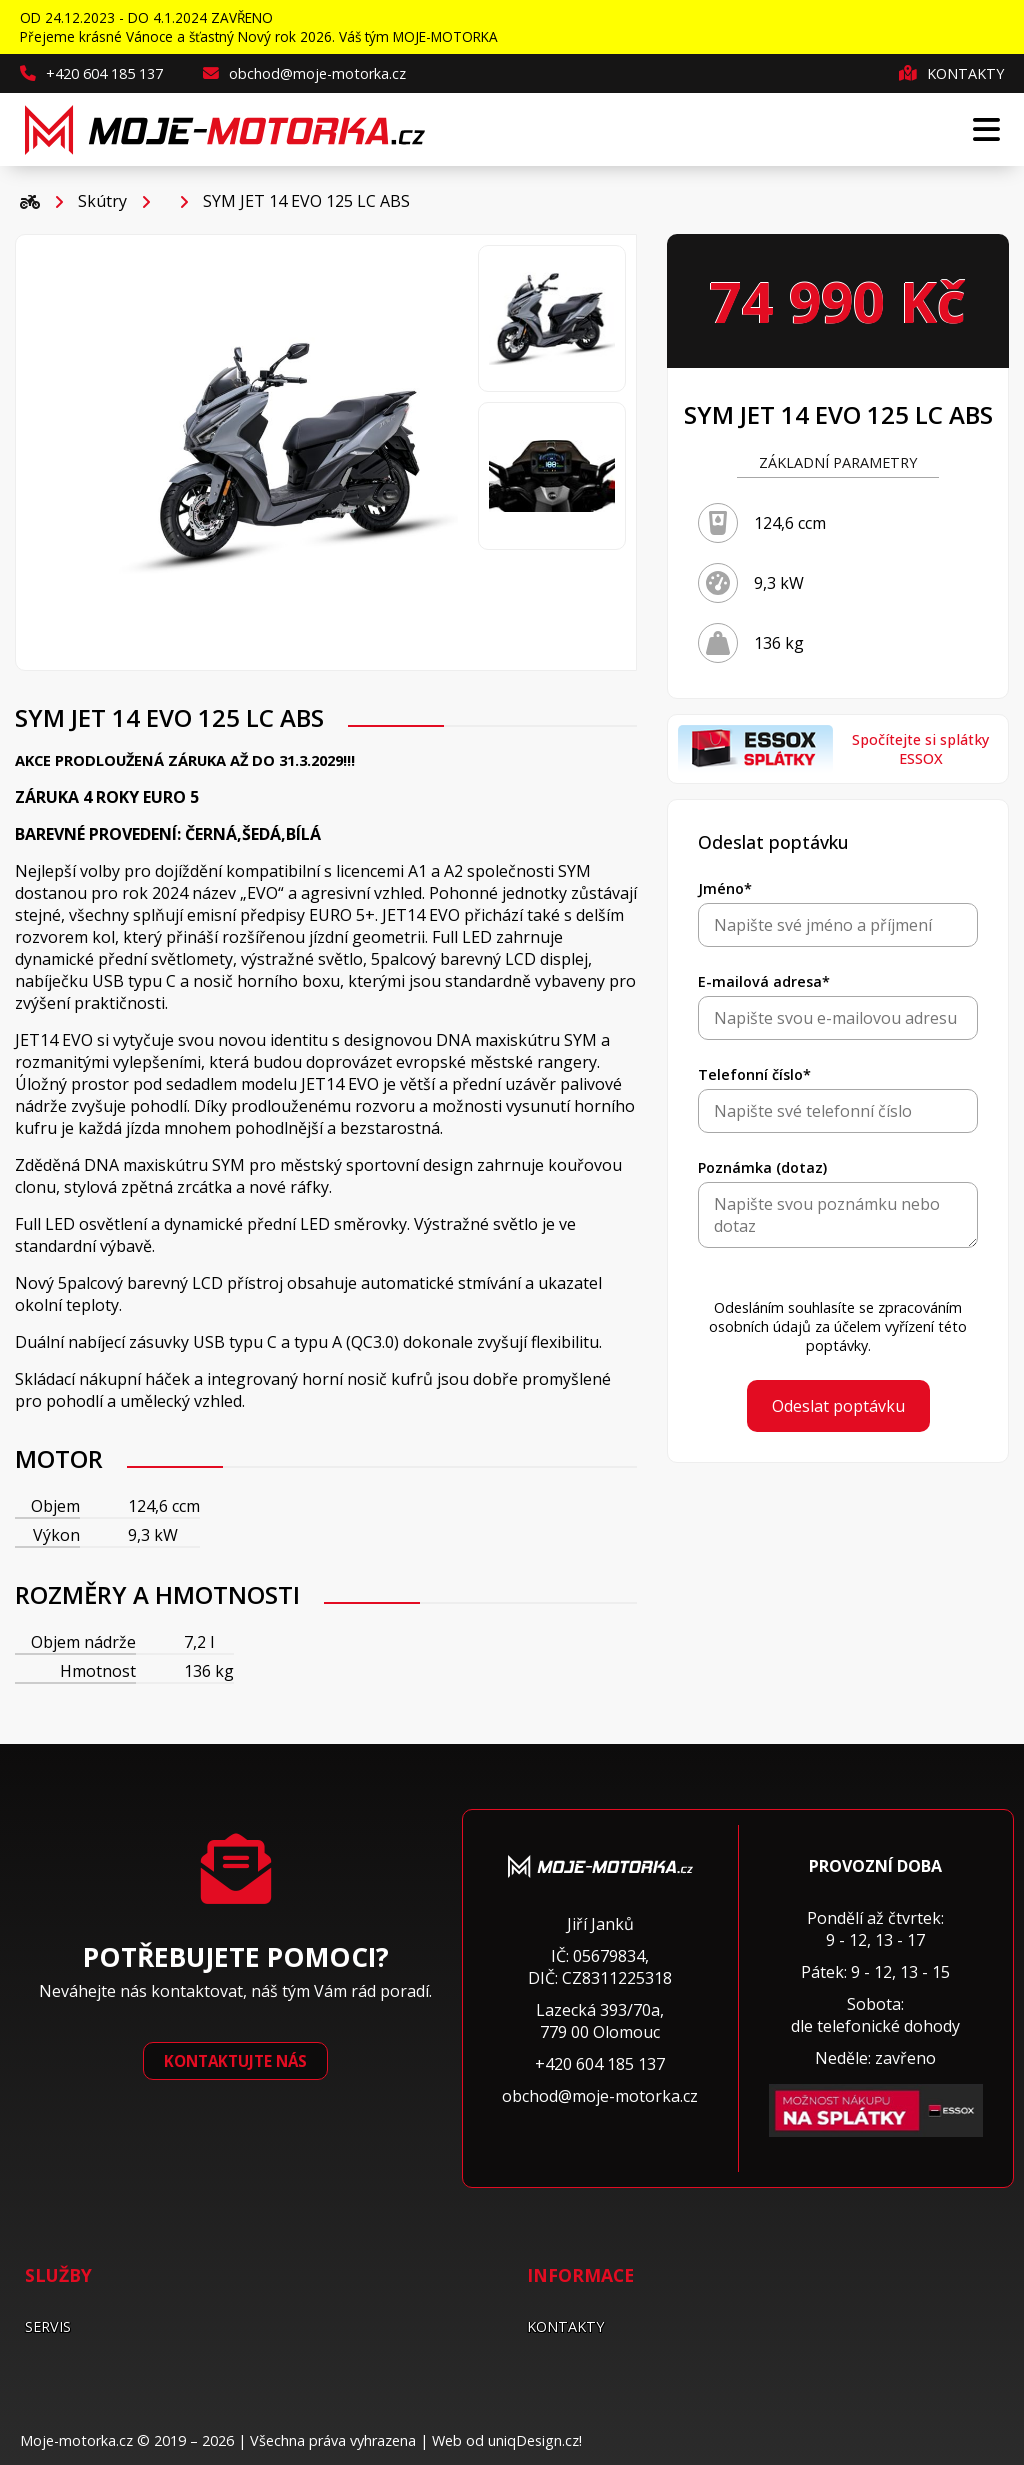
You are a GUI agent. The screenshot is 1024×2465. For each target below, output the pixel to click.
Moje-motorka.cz (76, 2440)
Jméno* (725, 888)
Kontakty (951, 73)
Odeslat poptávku (838, 1406)
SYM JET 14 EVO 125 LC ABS (306, 201)
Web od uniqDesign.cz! (507, 2440)
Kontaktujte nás (235, 2061)
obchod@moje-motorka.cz (304, 73)
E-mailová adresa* (764, 981)
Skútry (102, 201)
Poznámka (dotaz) (762, 1167)
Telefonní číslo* (754, 1074)
